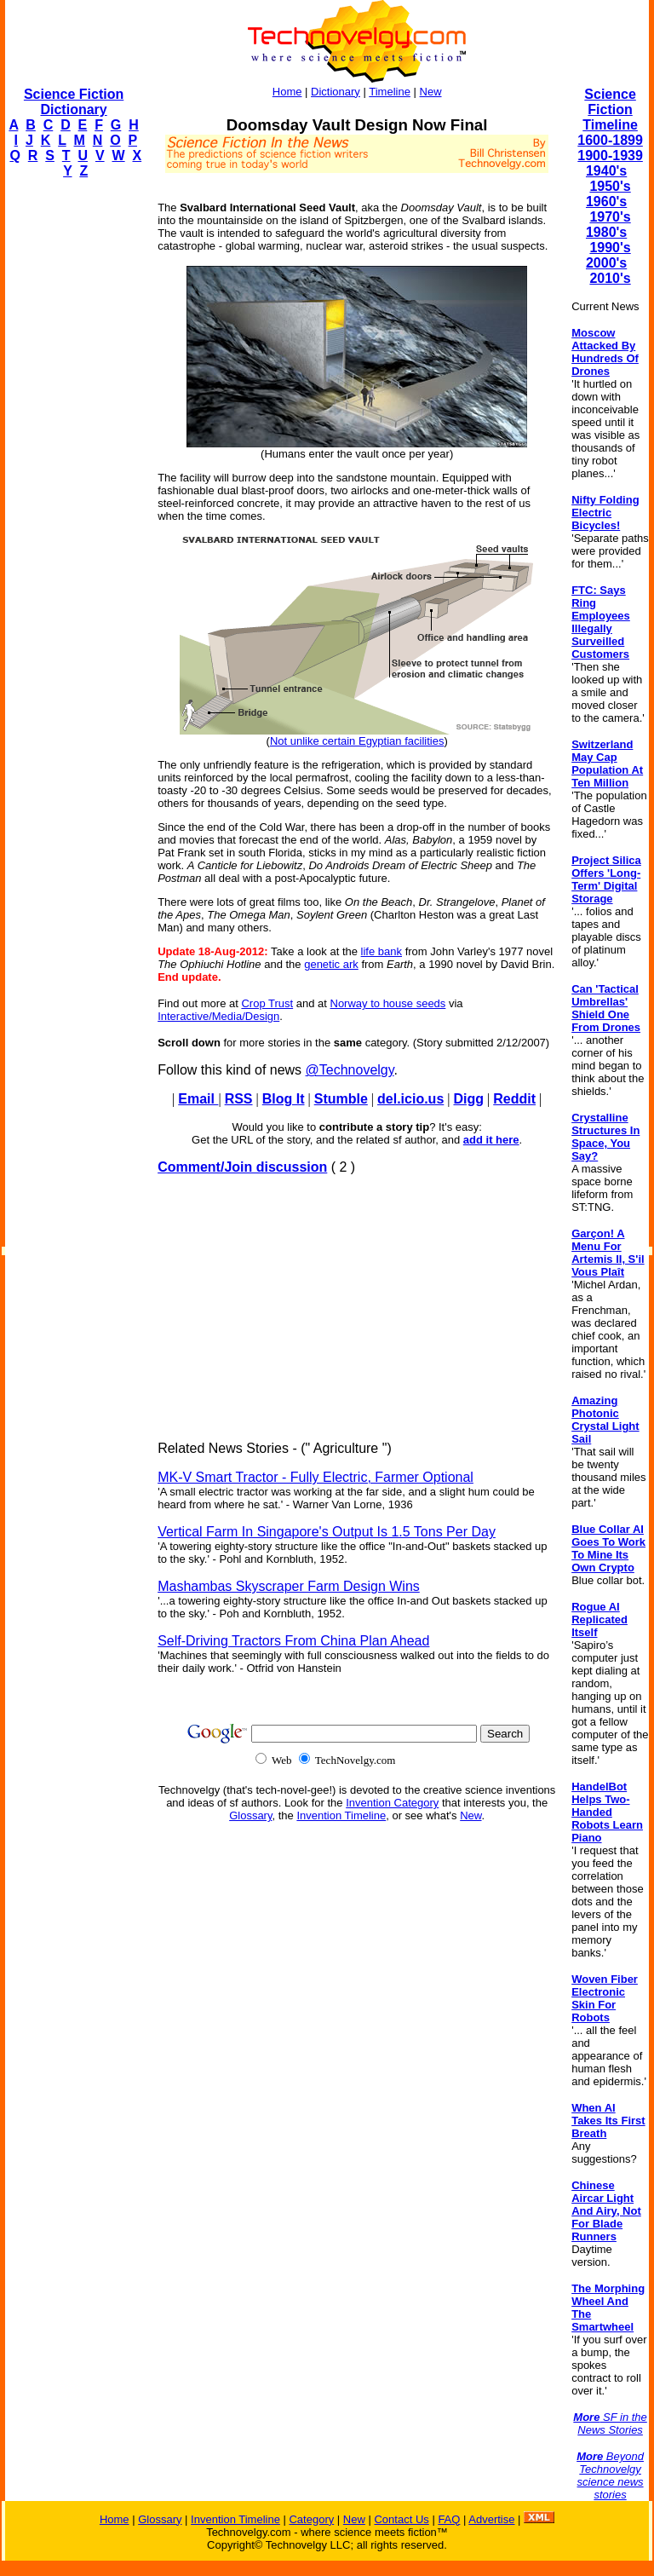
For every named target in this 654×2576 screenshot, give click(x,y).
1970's (609, 217)
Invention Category (392, 1802)
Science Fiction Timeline (610, 109)
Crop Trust (267, 1003)
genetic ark (331, 964)
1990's (609, 247)
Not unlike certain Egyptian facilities (357, 741)
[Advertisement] (73, 448)
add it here (491, 1139)
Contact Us (401, 2519)
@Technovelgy (350, 1070)
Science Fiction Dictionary (73, 102)
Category (311, 2519)
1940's (606, 171)
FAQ (449, 2519)
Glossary (250, 1815)
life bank (381, 951)
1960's (606, 201)
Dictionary (335, 91)
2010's (609, 278)
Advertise (491, 2519)
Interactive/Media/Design (218, 1016)
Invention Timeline (341, 1815)
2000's (606, 263)
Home (287, 91)
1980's (606, 232)
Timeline (389, 91)
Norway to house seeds (388, 1003)
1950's (609, 186)
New (431, 91)
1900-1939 (610, 155)
